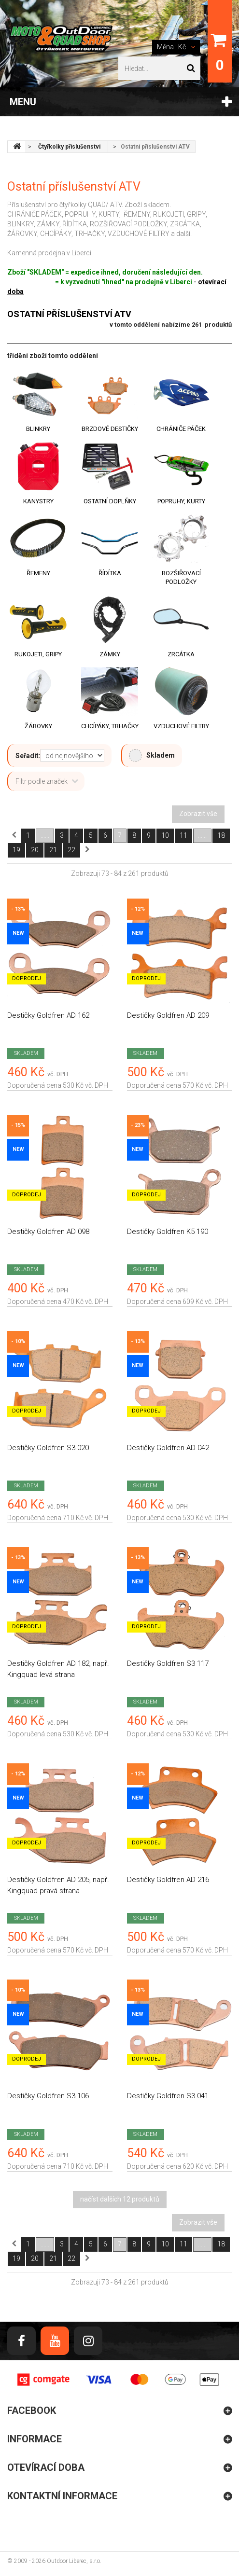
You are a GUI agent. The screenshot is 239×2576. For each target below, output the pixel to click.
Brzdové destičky (110, 428)
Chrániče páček (181, 428)
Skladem (152, 755)
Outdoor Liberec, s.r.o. (74, 2561)
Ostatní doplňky (110, 501)
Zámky (109, 654)
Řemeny (38, 573)
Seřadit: (28, 756)
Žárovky (38, 726)
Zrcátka (181, 654)
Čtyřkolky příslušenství (69, 146)
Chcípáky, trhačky (110, 726)
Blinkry (38, 428)
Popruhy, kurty (181, 501)
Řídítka (109, 573)
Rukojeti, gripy (38, 654)
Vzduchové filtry (181, 726)
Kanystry (38, 501)
